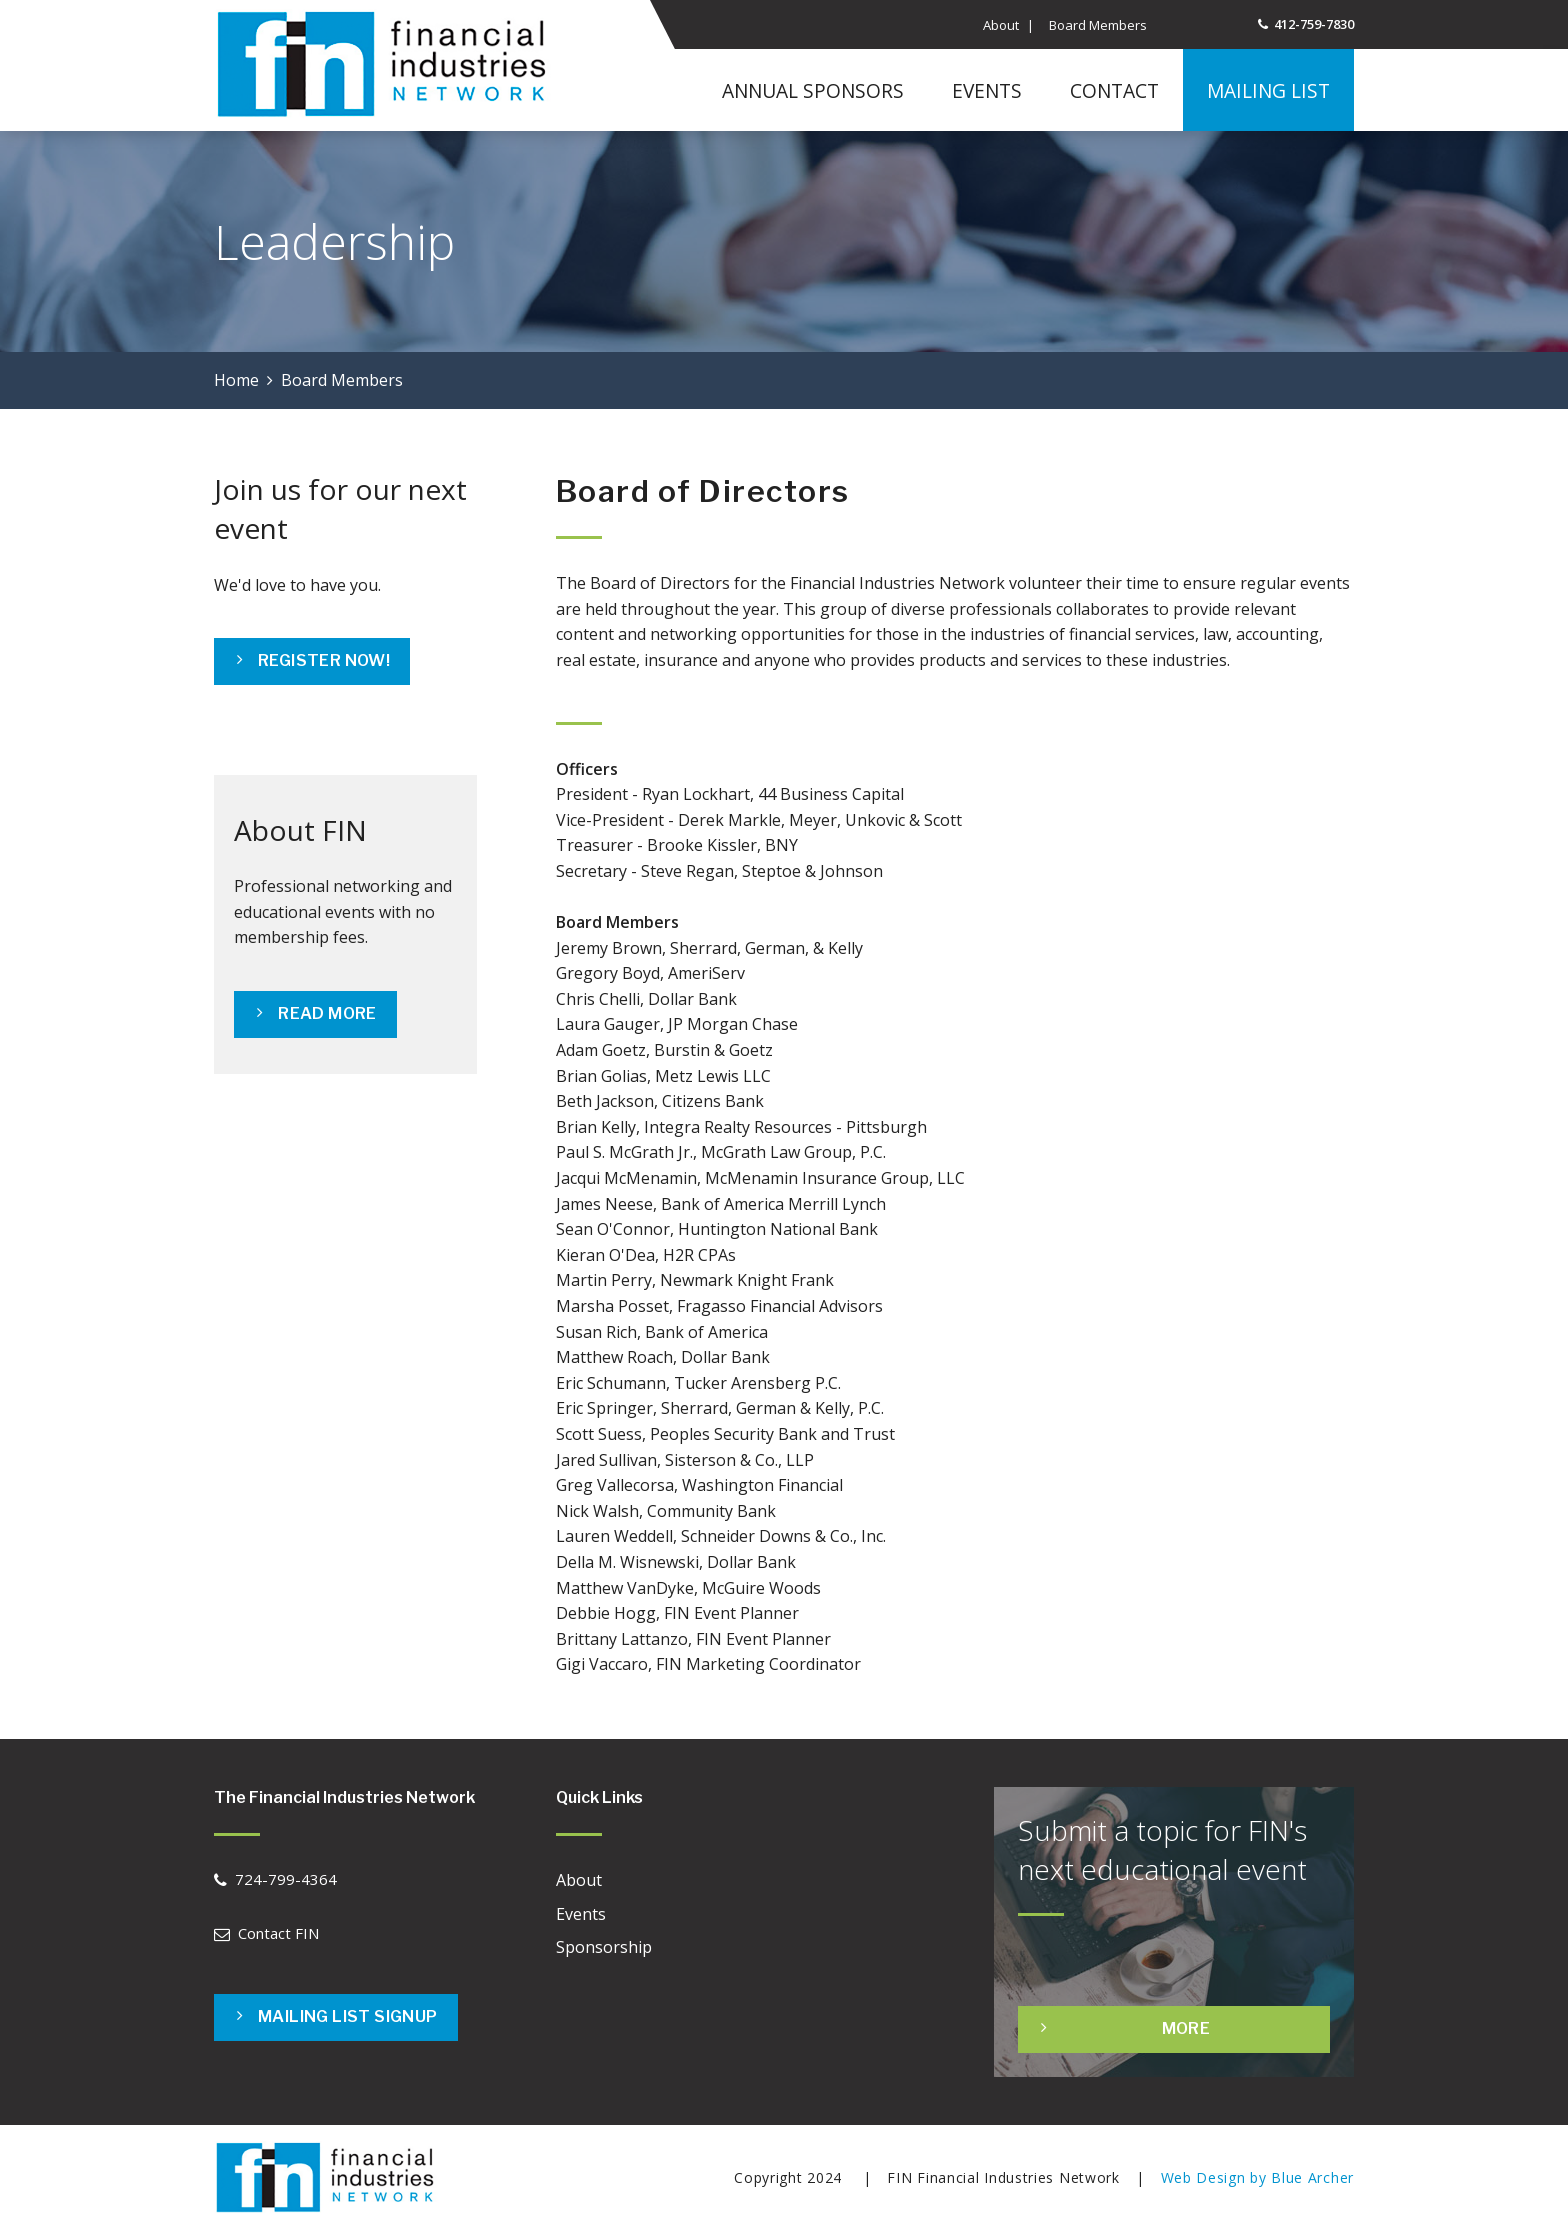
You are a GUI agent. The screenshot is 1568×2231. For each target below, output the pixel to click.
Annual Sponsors (813, 90)
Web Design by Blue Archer (1258, 2177)
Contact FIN (278, 1933)
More (1186, 2028)
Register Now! (324, 660)
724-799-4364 (286, 1879)
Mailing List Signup (348, 2016)
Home (236, 380)
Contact (1114, 90)
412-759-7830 (1314, 24)
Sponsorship (604, 1947)
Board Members (1098, 25)
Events (987, 90)
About (1001, 25)
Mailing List (1268, 90)
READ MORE (327, 1013)
